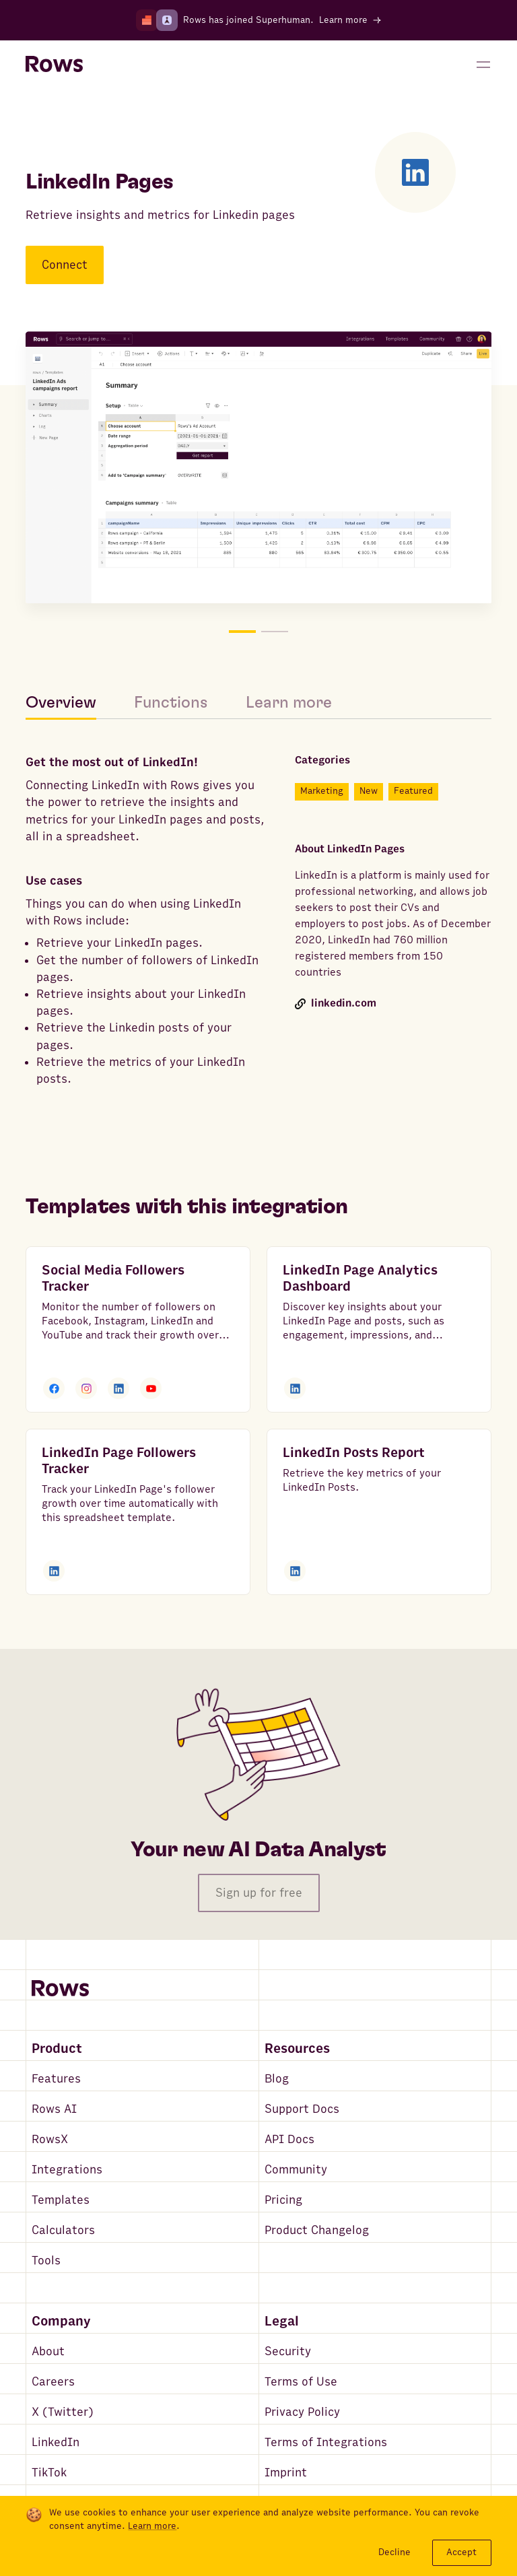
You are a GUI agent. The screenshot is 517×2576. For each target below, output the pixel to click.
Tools (46, 2260)
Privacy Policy (302, 2412)
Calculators (63, 2230)
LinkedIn (55, 2442)
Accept (461, 2552)
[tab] (70, 703)
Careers (53, 2382)
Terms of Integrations (326, 2442)
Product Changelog (317, 2230)
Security (288, 2351)
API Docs (289, 2139)
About (48, 2351)
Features (56, 2079)
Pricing (283, 2200)
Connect (65, 265)
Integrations (67, 2170)
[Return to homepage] (54, 64)
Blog (277, 2079)
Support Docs (302, 2109)
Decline (394, 2552)
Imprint (286, 2473)
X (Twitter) (63, 2412)
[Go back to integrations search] (35, 116)
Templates (61, 2200)
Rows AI (54, 2109)
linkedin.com (335, 1003)
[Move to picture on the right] (374, 469)
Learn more (152, 2526)
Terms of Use (301, 2382)
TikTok (49, 2473)
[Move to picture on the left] (142, 469)
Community (296, 2170)
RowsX (50, 2139)
